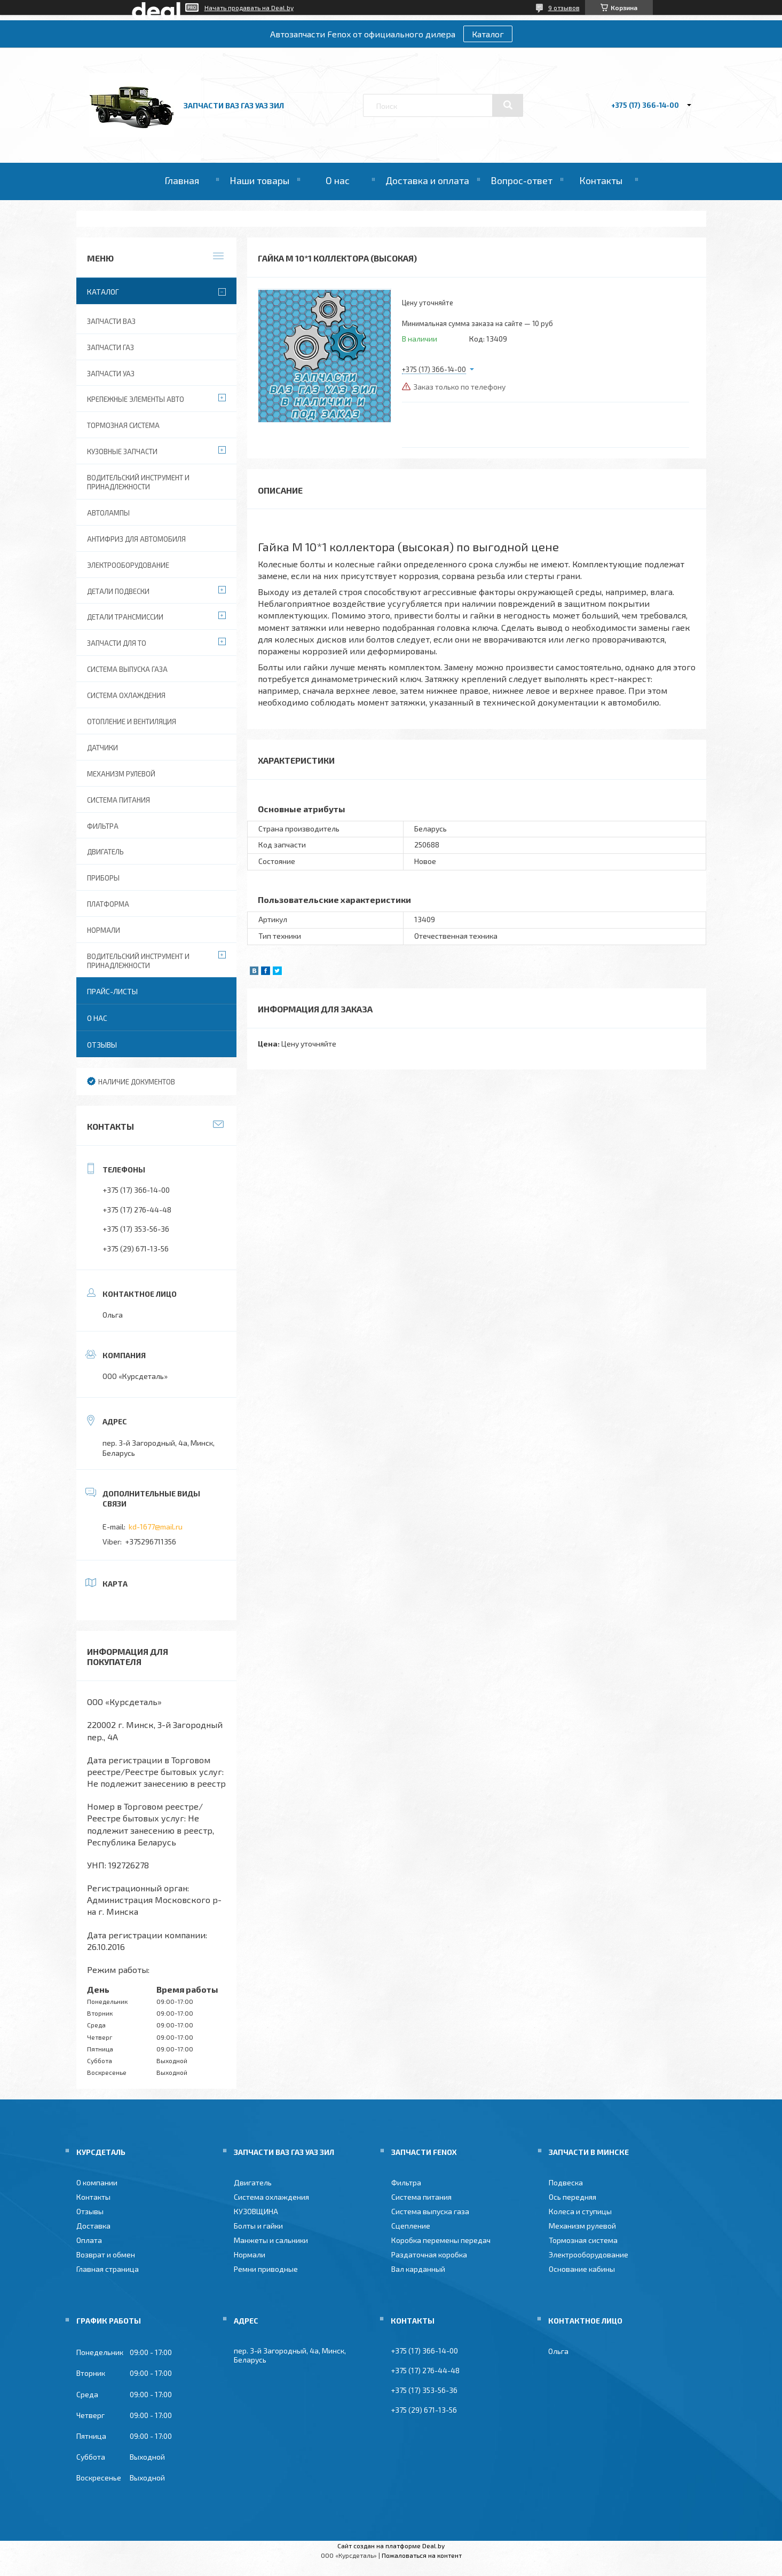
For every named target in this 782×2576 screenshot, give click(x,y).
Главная (181, 180)
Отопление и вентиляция (131, 721)
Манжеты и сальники (271, 2240)
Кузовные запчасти (122, 451)
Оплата (89, 2240)
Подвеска (566, 2182)
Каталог (488, 34)
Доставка (93, 2225)
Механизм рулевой (121, 774)
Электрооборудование (128, 565)
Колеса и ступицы (580, 2211)
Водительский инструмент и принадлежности (138, 482)
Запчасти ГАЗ (110, 347)
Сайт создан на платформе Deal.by (391, 2545)
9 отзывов (564, 7)
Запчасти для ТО (116, 643)
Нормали (103, 930)
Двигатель (105, 851)
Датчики (102, 747)
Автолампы (108, 513)
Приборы (103, 878)
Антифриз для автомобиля (136, 539)
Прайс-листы (112, 991)
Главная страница (107, 2268)
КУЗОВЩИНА (256, 2211)
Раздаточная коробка (429, 2254)
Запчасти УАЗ (111, 373)
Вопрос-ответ (521, 180)
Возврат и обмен (105, 2254)
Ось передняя (572, 2196)
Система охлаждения (126, 695)
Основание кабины (582, 2268)
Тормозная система (123, 425)
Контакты (600, 180)
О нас (338, 180)
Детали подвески (118, 591)
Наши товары (259, 180)
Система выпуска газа (127, 669)
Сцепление (410, 2225)
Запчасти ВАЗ (111, 321)
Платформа (108, 904)
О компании (96, 2182)
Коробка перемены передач (441, 2240)
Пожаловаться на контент (422, 2555)
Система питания (118, 800)
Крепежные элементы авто (135, 399)
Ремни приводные (266, 2268)
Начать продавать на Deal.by (249, 7)
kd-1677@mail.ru (156, 1526)
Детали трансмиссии (125, 617)
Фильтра (103, 826)
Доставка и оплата (427, 180)
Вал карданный (418, 2268)
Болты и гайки (258, 2225)
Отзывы (102, 1044)
